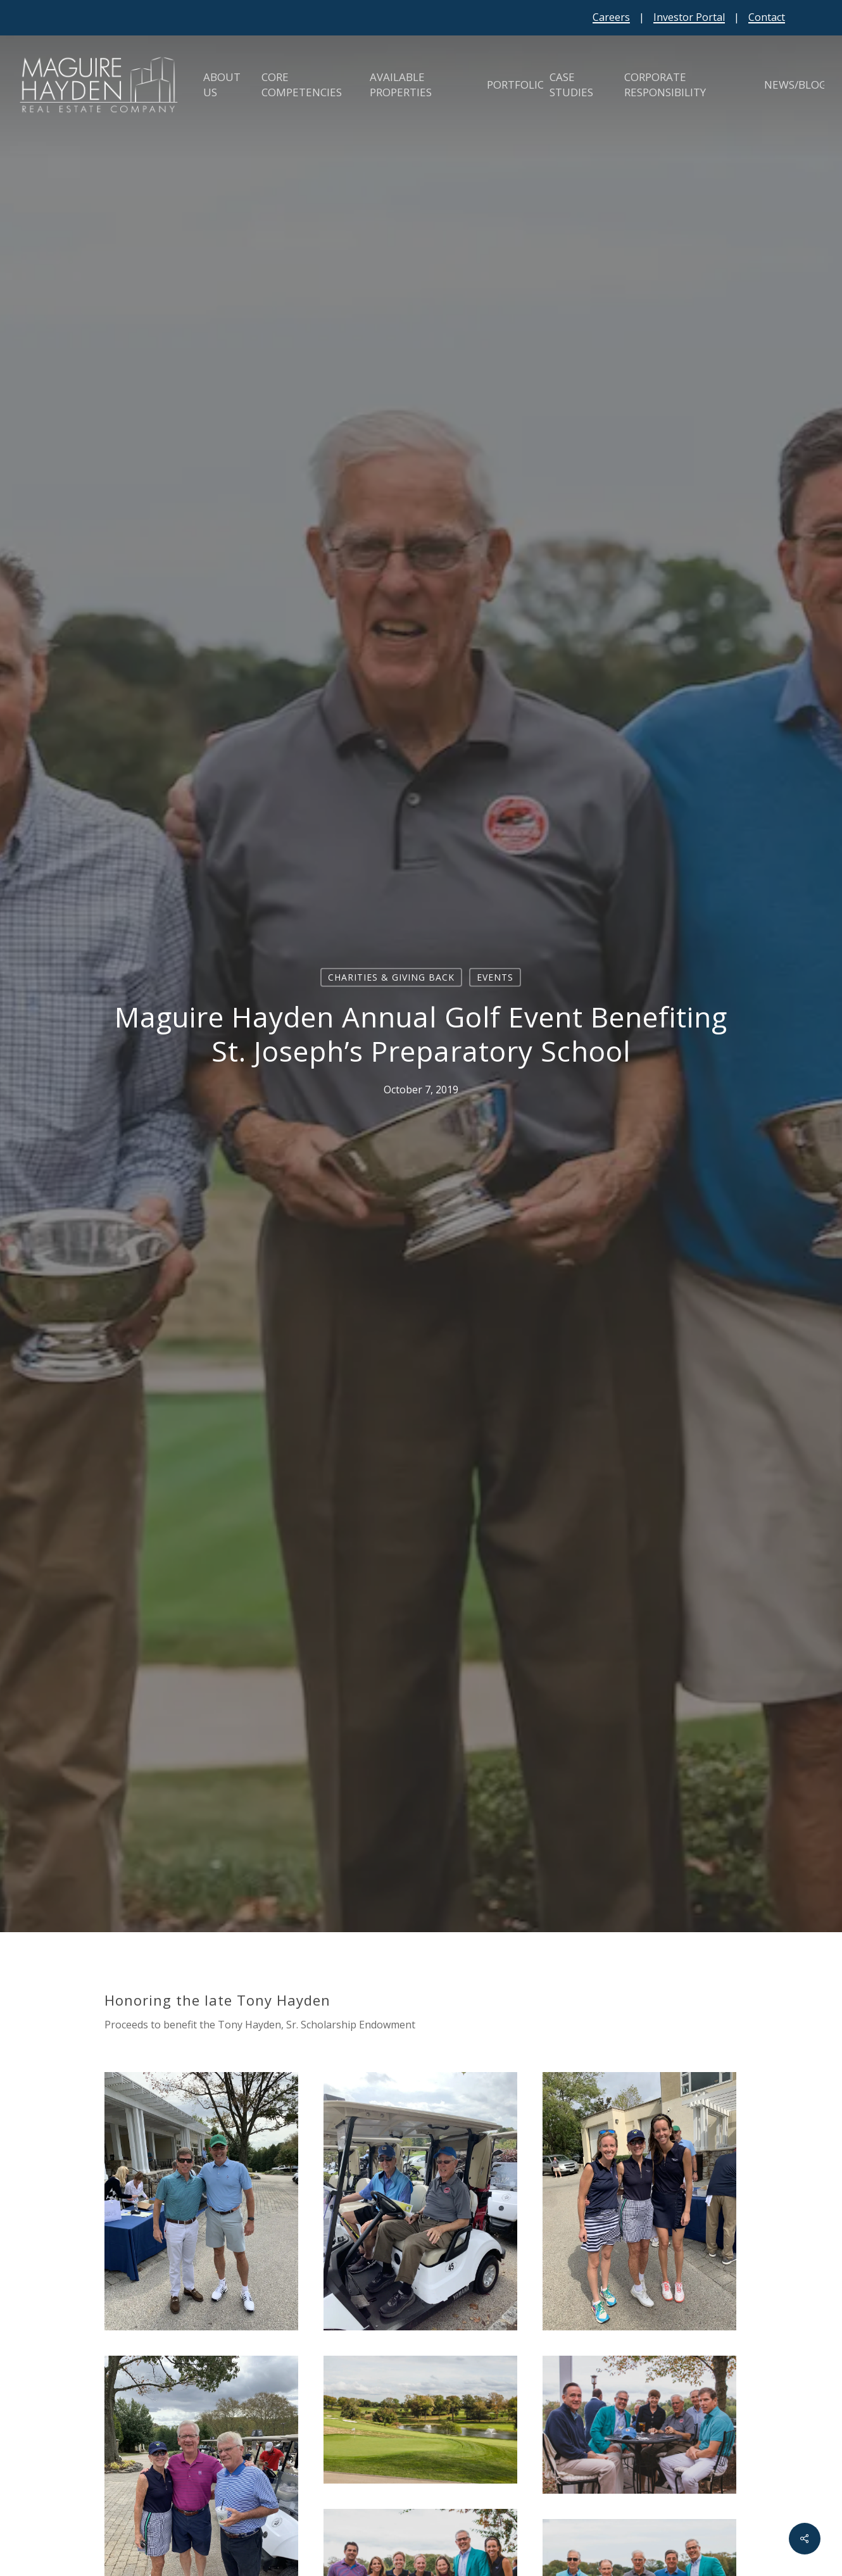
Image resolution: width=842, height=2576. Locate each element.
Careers (611, 17)
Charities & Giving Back (391, 977)
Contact (766, 17)
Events (495, 977)
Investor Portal (689, 17)
